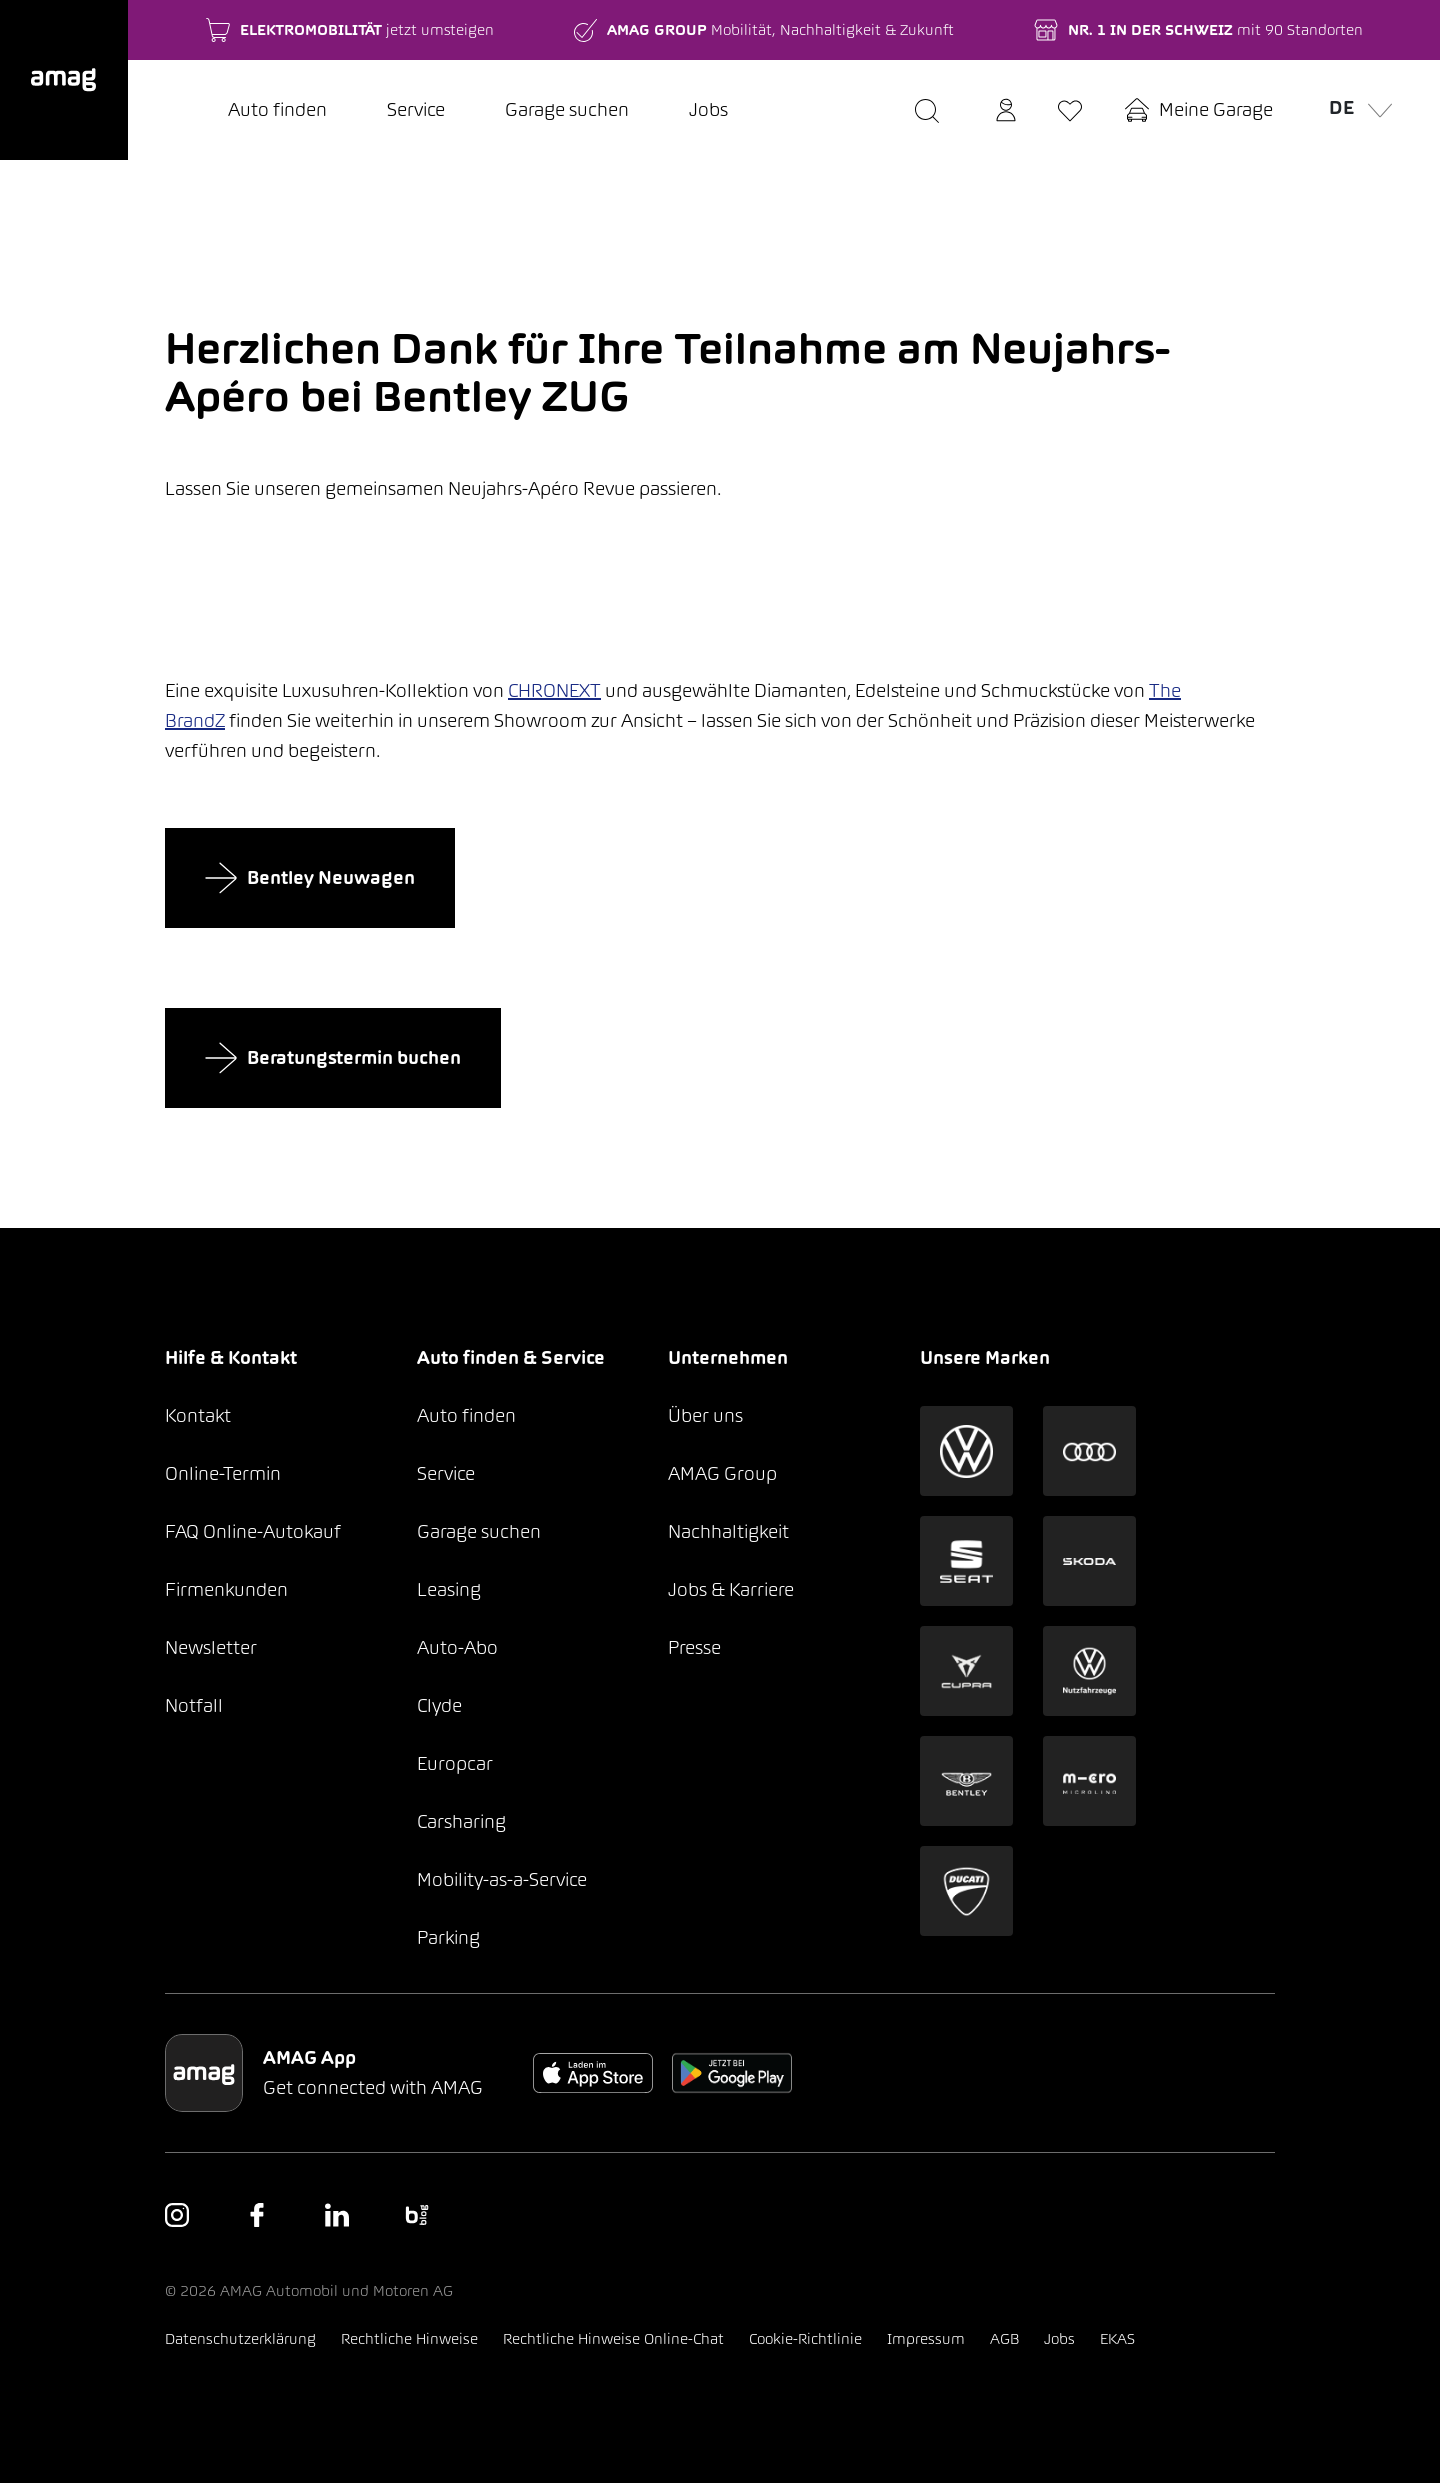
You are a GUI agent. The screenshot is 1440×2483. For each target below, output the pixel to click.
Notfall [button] (194, 1705)
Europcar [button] (455, 1763)
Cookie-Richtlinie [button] (805, 2338)
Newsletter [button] (211, 1647)
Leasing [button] (449, 1589)
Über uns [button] (705, 1415)
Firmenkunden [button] (226, 1589)
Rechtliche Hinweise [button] (409, 2338)
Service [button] (446, 1473)
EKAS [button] (1117, 2338)
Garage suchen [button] (479, 1531)
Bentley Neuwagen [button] (310, 878)
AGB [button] (1004, 2338)
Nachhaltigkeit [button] (728, 1531)
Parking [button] (448, 1937)
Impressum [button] (926, 2338)
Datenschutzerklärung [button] (240, 2338)
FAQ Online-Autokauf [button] (253, 1531)
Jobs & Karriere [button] (731, 1589)
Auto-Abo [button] (457, 1647)
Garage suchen (567, 109)
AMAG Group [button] (722, 1473)
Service (416, 109)
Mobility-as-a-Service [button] (502, 1879)
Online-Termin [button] (223, 1473)
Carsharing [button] (461, 1821)
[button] (64, 80)
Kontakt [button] (198, 1415)
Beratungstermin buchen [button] (333, 1058)
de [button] (1354, 106)
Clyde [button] (439, 1705)
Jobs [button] (1059, 2338)
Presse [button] (694, 1647)
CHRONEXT (554, 690)
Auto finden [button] (466, 1415)
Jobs (708, 109)
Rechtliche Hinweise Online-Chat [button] (613, 2338)
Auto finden (277, 109)
